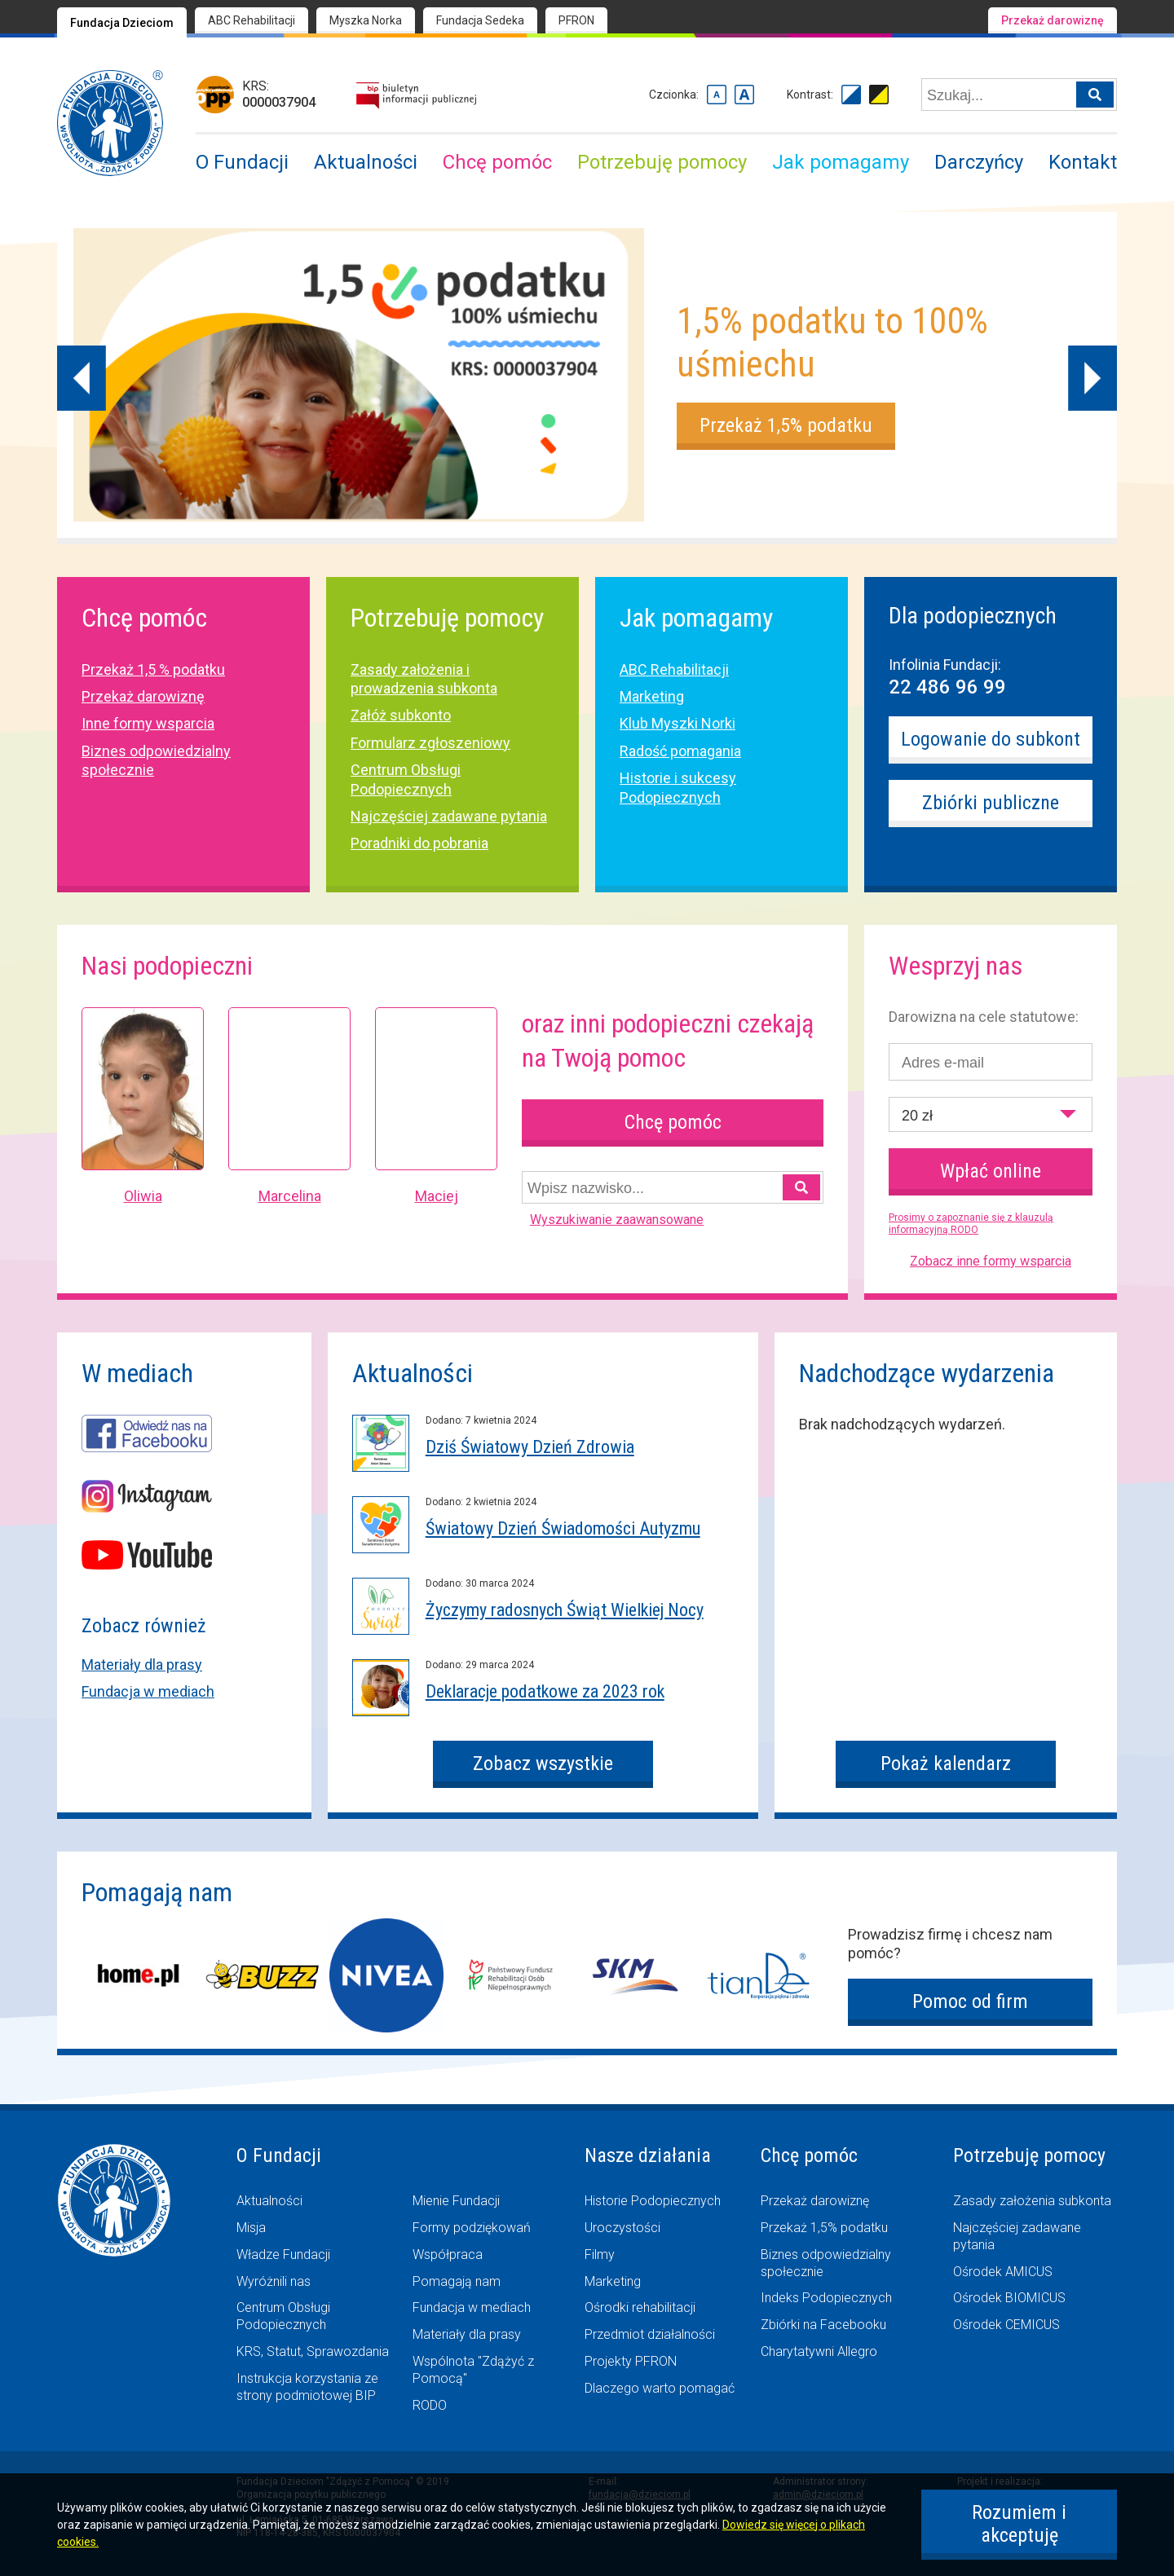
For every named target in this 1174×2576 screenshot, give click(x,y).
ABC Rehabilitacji (251, 20)
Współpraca (448, 2254)
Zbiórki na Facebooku (823, 2324)
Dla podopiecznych (973, 615)
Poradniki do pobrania (419, 843)
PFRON (576, 20)
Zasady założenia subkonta (1032, 2200)
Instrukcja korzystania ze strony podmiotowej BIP (307, 2387)
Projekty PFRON (631, 2361)
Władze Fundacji (283, 2254)
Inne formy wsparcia (148, 723)
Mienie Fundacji (456, 2200)
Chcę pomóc (497, 162)
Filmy (600, 2254)
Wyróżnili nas (273, 2281)
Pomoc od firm (970, 2001)
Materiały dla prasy (142, 1664)
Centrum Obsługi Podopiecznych (283, 2316)
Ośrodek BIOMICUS (1009, 2297)
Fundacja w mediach (148, 1691)
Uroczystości (622, 2227)
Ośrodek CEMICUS (1006, 2324)
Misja (251, 2227)
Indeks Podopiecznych (826, 2297)
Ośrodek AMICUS (1003, 2271)
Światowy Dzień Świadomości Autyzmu (563, 1528)
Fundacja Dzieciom (122, 22)
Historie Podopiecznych (653, 2200)
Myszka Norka (365, 20)
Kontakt (1082, 162)
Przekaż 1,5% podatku (786, 425)
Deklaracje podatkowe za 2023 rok (545, 1691)
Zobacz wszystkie (543, 1763)
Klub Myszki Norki (677, 723)
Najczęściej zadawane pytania (449, 816)
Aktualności (365, 162)
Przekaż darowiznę (1052, 20)
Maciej (436, 1195)
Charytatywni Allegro (819, 2351)
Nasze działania (648, 2155)
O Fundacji (242, 162)
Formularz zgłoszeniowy (430, 742)
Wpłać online (990, 1171)
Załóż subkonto (401, 715)
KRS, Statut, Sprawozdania (312, 2351)
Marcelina (289, 1195)
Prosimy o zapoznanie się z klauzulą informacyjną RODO (971, 1224)
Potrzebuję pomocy (662, 162)
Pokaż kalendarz (945, 1763)
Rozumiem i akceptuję (1019, 2524)
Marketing (652, 696)
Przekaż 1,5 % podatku (153, 669)
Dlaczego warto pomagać (660, 2388)
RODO (430, 2405)
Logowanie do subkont (990, 739)
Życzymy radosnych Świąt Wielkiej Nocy (565, 1610)
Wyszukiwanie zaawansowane (617, 1219)
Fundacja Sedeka (480, 20)
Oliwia (143, 1195)
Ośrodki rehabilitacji (640, 2307)
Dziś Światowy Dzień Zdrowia (530, 1447)
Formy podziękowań (472, 2227)
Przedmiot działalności (650, 2334)
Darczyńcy (978, 162)
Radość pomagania (680, 751)
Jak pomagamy (840, 162)
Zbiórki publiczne (990, 802)
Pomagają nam (457, 2281)
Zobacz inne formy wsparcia (990, 1261)
